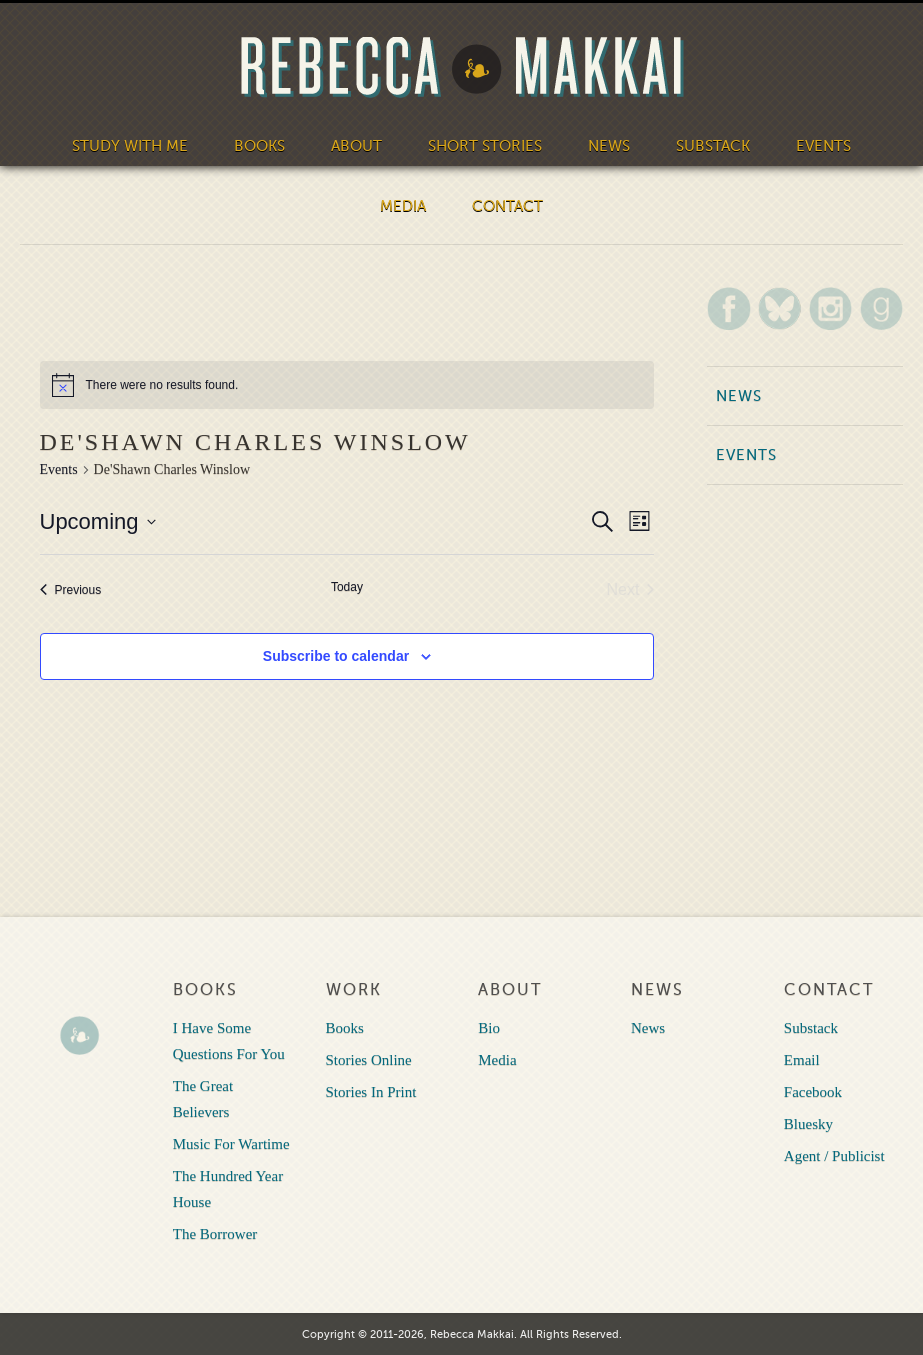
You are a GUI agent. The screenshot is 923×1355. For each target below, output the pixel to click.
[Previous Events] (71, 590)
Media (403, 206)
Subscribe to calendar (336, 656)
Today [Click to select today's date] (347, 587)
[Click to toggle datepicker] (98, 521)
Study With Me (130, 146)
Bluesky (808, 1124)
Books (259, 146)
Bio (489, 1028)
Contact (507, 206)
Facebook (813, 1092)
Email (802, 1060)
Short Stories (485, 146)
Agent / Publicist (834, 1156)
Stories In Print (371, 1092)
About (356, 146)
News (609, 146)
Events (823, 146)
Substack (713, 146)
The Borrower (215, 1234)
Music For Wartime (231, 1144)
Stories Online (369, 1060)
